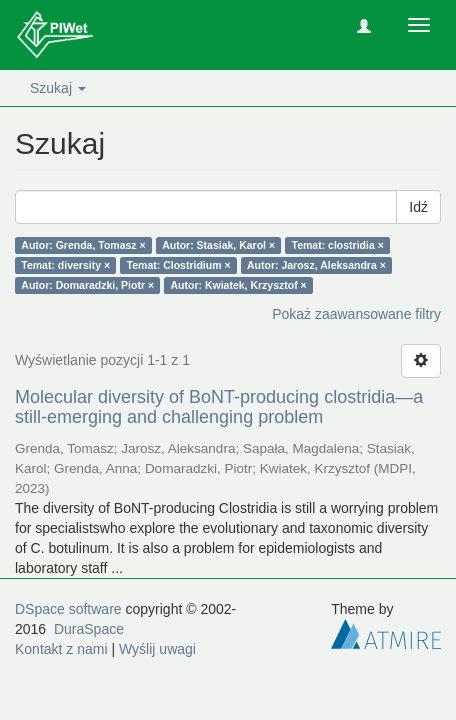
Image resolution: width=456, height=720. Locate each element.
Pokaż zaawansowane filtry (356, 314)
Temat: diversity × (65, 265)
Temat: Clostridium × (179, 265)
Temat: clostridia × (338, 245)
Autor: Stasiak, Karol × (218, 245)
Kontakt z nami (61, 649)
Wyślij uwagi (157, 649)
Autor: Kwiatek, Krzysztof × (239, 285)
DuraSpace (89, 629)
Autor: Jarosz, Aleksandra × (316, 265)
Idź (418, 207)
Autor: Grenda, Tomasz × (83, 245)
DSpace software (68, 609)
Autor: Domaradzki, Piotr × (87, 285)
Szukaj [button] (58, 88)
